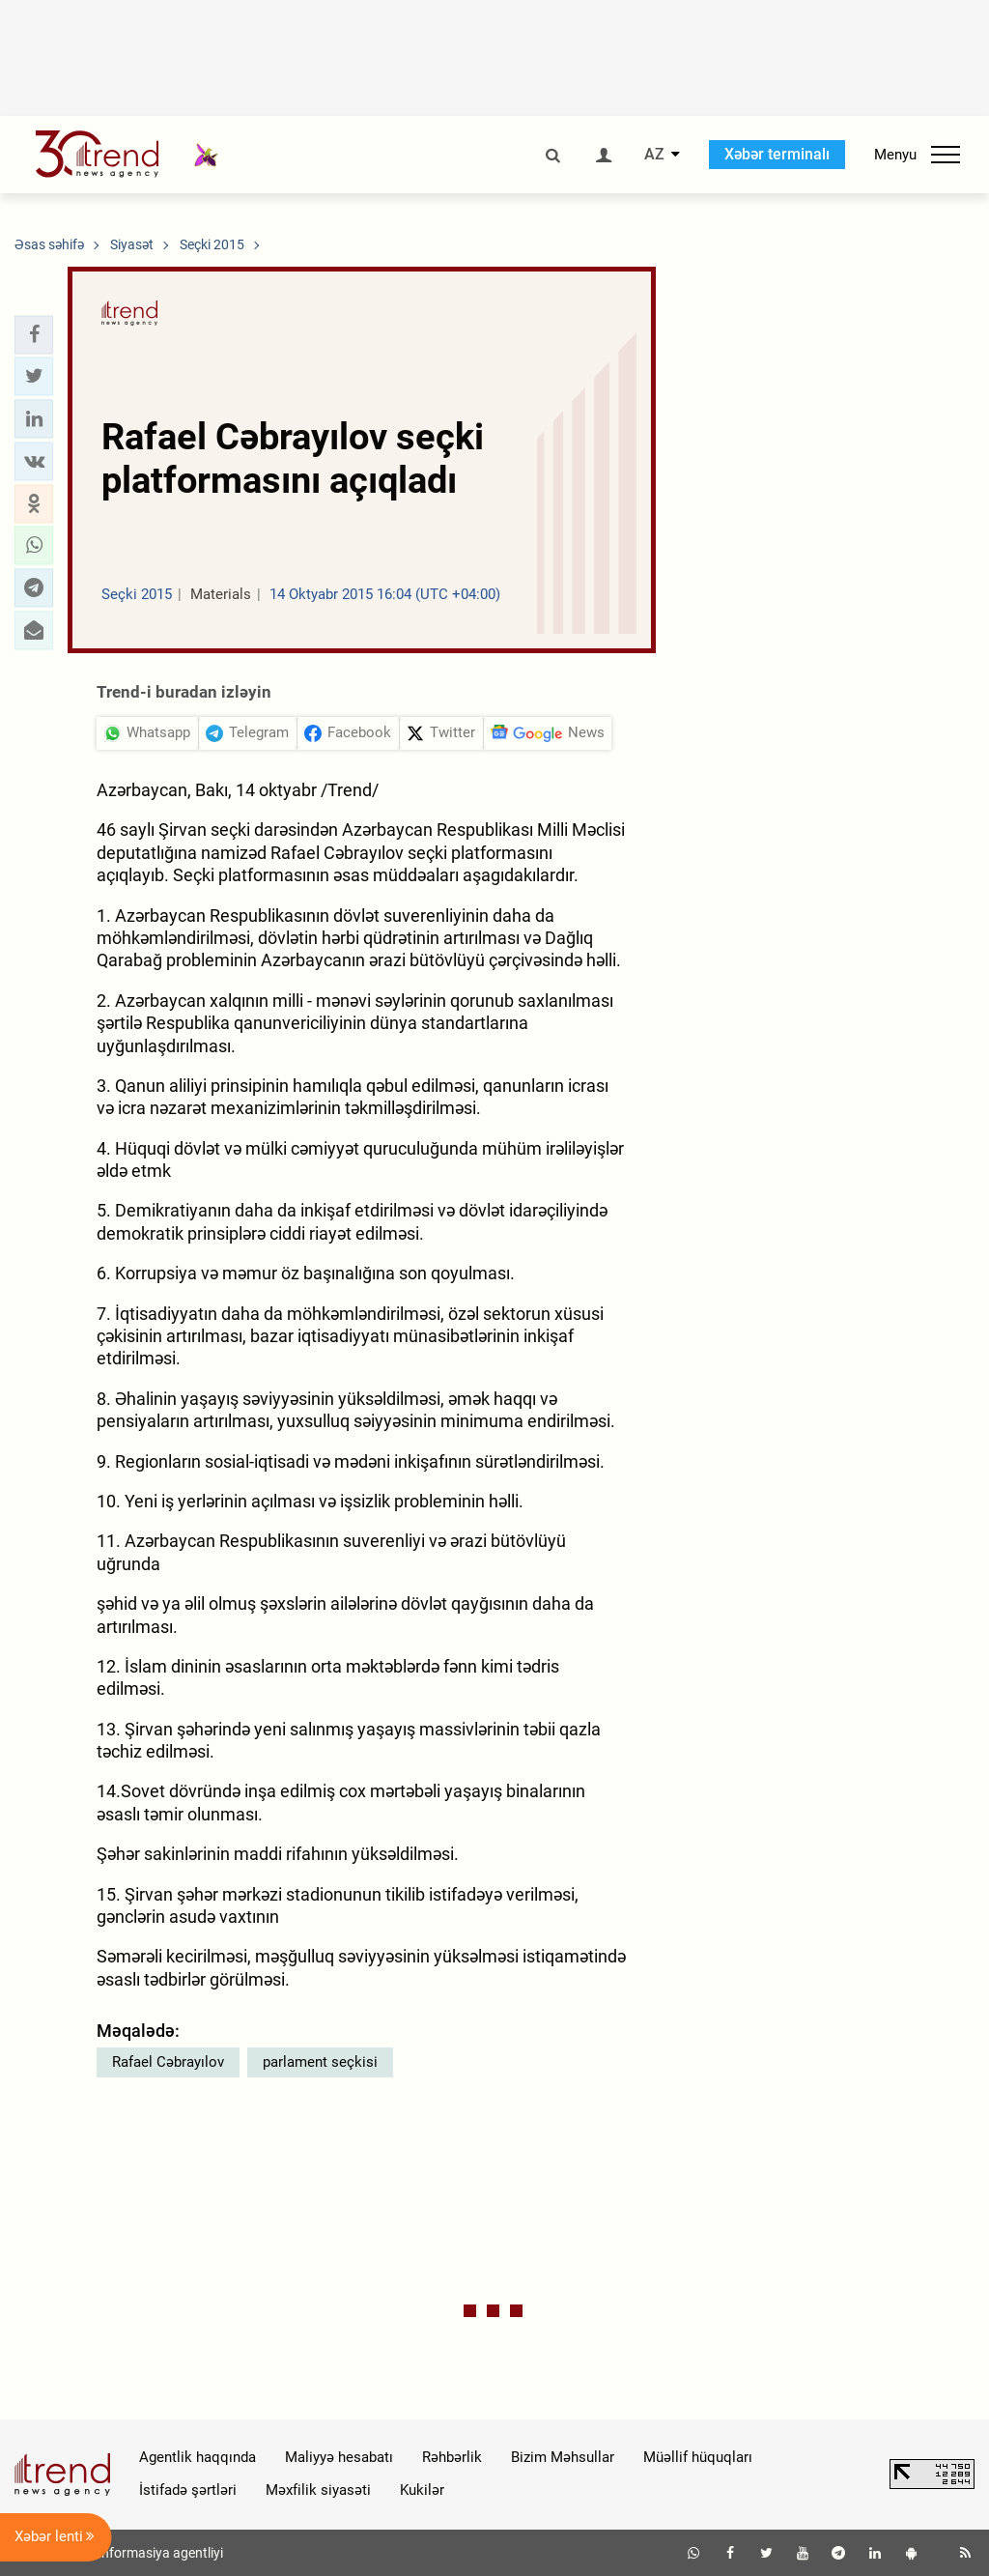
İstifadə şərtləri (188, 2490)
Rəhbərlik (452, 2457)
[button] (33, 334)
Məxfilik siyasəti (318, 2490)
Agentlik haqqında (197, 2457)
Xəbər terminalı (777, 154)
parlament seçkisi (320, 2062)
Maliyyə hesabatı (339, 2457)
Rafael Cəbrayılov (168, 2062)
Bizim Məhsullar (562, 2457)
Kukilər (422, 2490)
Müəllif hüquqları (697, 2457)
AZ (654, 154)
